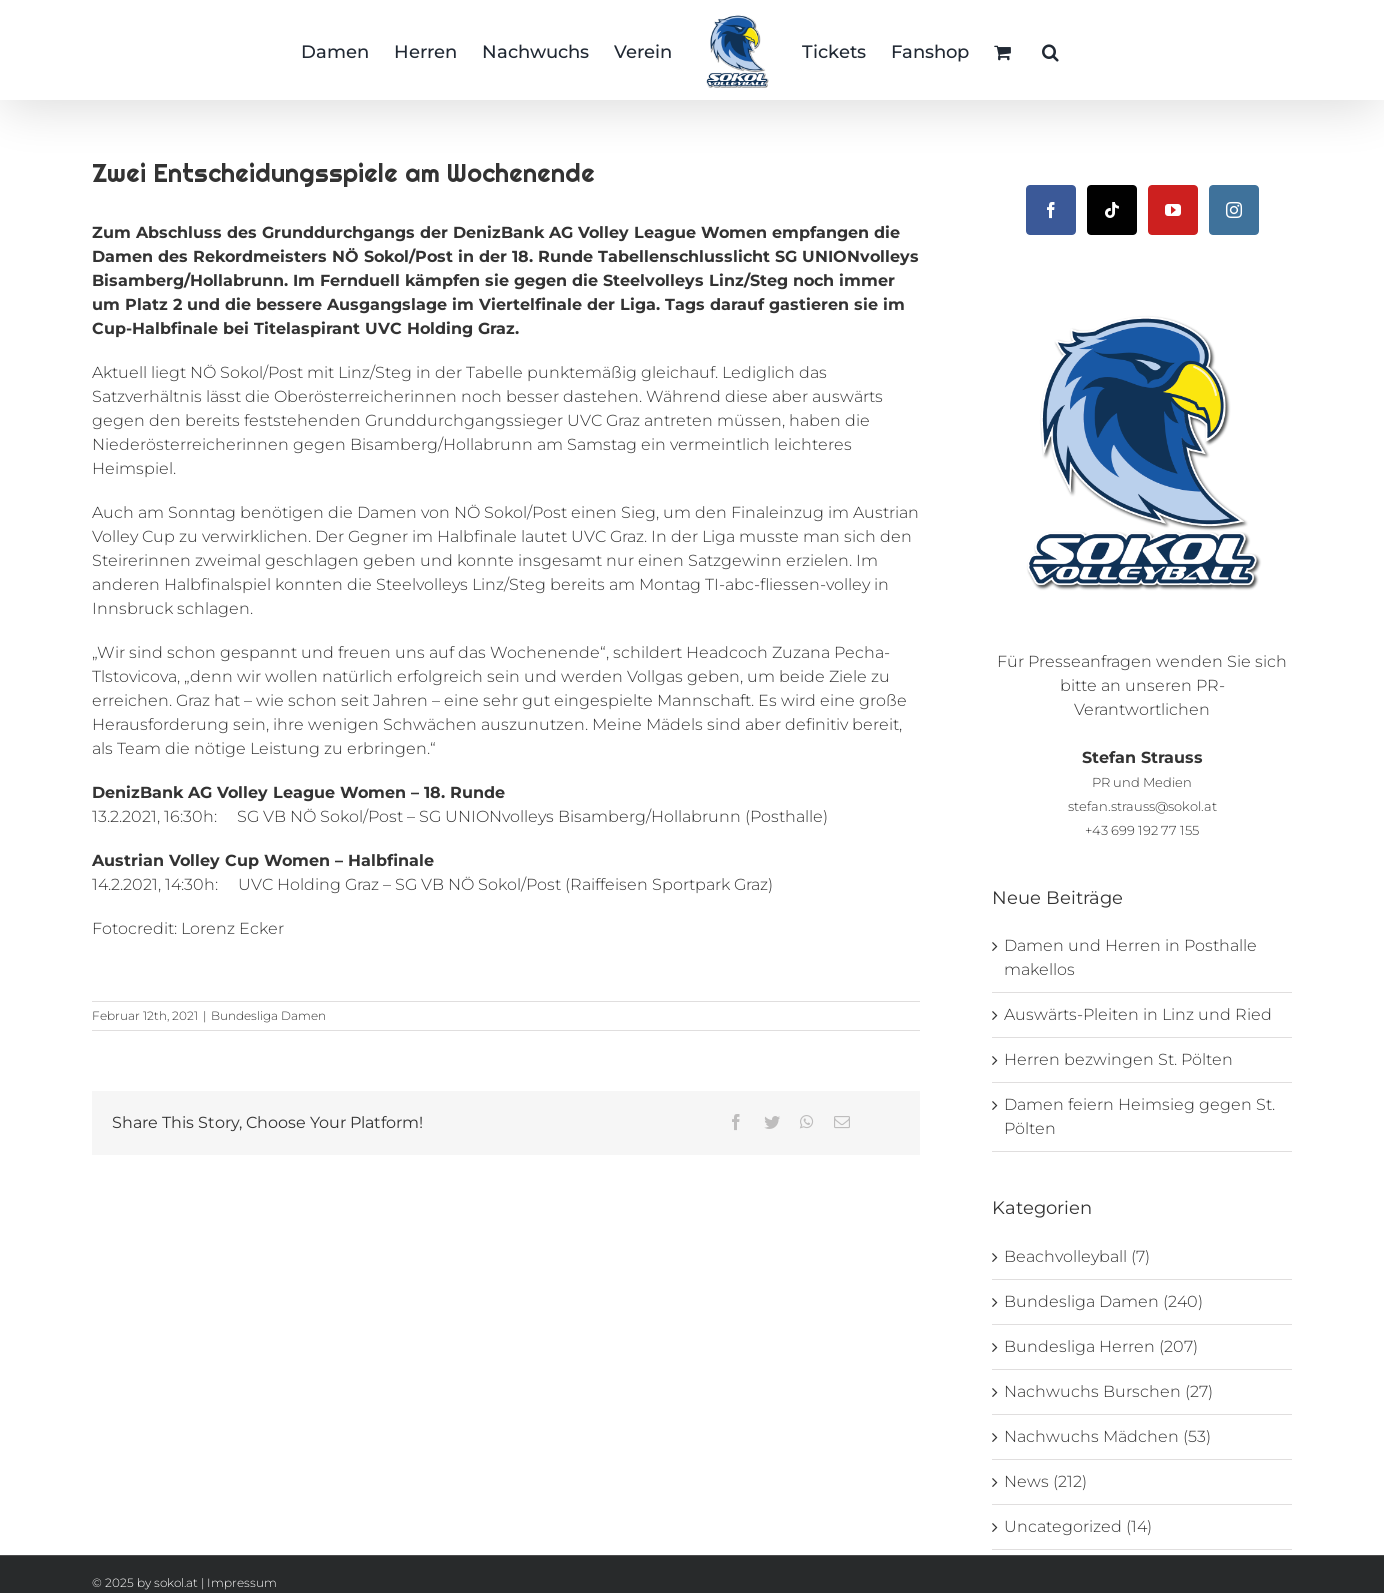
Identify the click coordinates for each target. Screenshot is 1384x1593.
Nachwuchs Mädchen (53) (1107, 1436)
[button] (1050, 50)
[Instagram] (1234, 210)
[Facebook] (1051, 210)
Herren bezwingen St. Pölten (1118, 1059)
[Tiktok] (1112, 210)
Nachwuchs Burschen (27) (1108, 1391)
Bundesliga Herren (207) (1101, 1346)
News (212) (1045, 1481)
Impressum (242, 1582)
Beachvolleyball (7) (1077, 1256)
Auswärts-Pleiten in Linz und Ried (1138, 1014)
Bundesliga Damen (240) (1103, 1301)
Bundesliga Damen (268, 1015)
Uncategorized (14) (1078, 1526)
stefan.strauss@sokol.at (1142, 806)
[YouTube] (1173, 210)
